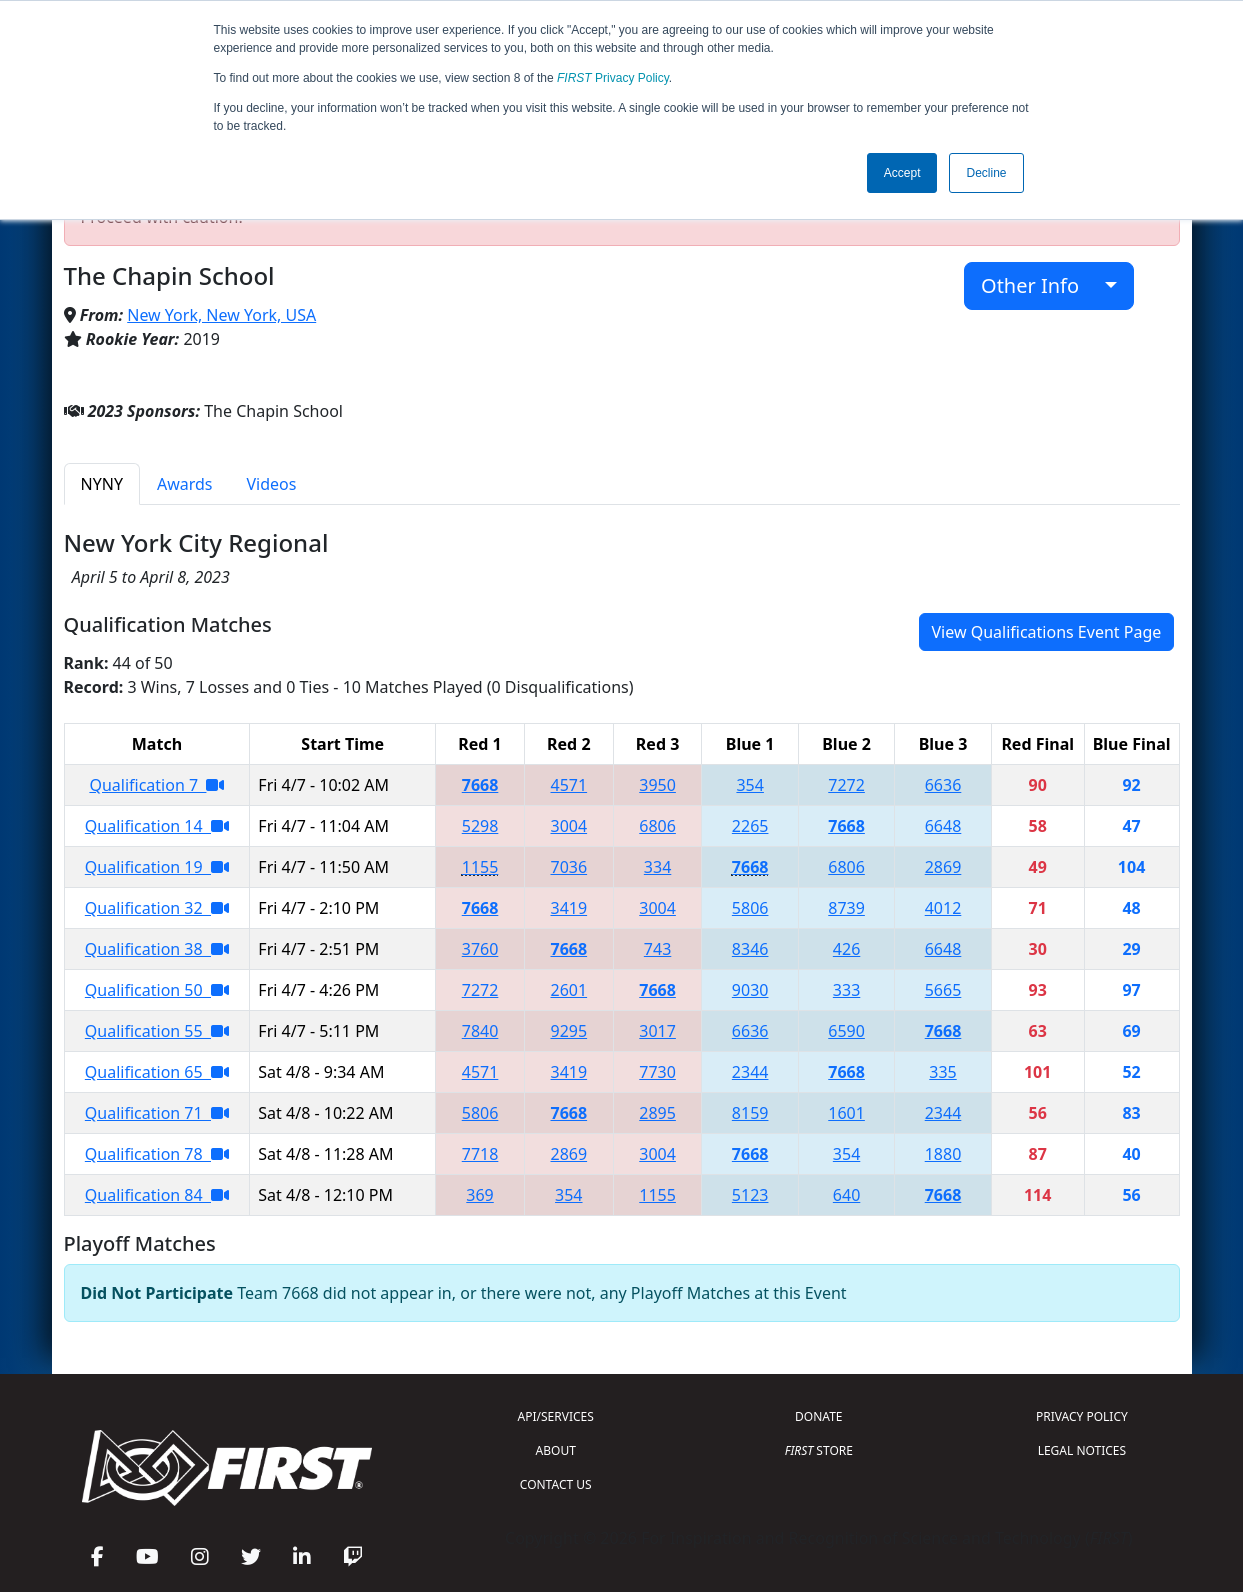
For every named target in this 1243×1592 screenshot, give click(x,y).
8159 (750, 1113)
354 (749, 785)
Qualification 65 (157, 1072)
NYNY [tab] (102, 484)
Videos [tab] (272, 484)
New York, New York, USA (221, 315)
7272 (846, 785)
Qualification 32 (157, 908)
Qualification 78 (157, 1154)
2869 (943, 867)
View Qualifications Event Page (1047, 632)
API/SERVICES (556, 1416)
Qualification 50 (157, 990)
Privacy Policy (613, 78)
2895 (657, 1113)
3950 (657, 785)
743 (657, 949)
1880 (943, 1154)
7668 (480, 785)
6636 (943, 785)
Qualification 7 (156, 785)
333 (846, 990)
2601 (569, 990)
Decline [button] (986, 173)
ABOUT (556, 1450)
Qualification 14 (157, 826)
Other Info (1040, 285)
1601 (846, 1113)
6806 (657, 826)
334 (657, 867)
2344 (750, 1072)
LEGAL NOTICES (1082, 1450)
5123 (750, 1195)
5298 (480, 826)
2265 (750, 826)
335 (942, 1072)
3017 (657, 1031)
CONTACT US (556, 1484)
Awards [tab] (185, 484)
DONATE (818, 1416)
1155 (480, 867)
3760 (480, 949)
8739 (846, 908)
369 (479, 1195)
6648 (943, 826)
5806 (750, 908)
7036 (569, 867)
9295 (569, 1031)
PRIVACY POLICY (1082, 1416)
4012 (943, 908)
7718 (480, 1154)
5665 (943, 990)
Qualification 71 (157, 1113)
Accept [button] (902, 173)
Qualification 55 (157, 1031)
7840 (480, 1031)
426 (846, 949)
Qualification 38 (157, 949)
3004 (569, 826)
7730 (657, 1072)
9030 (750, 990)
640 (846, 1195)
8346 (750, 949)
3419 (569, 908)
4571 (569, 785)
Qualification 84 (157, 1195)
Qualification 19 (157, 867)
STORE (819, 1450)
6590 (846, 1031)
